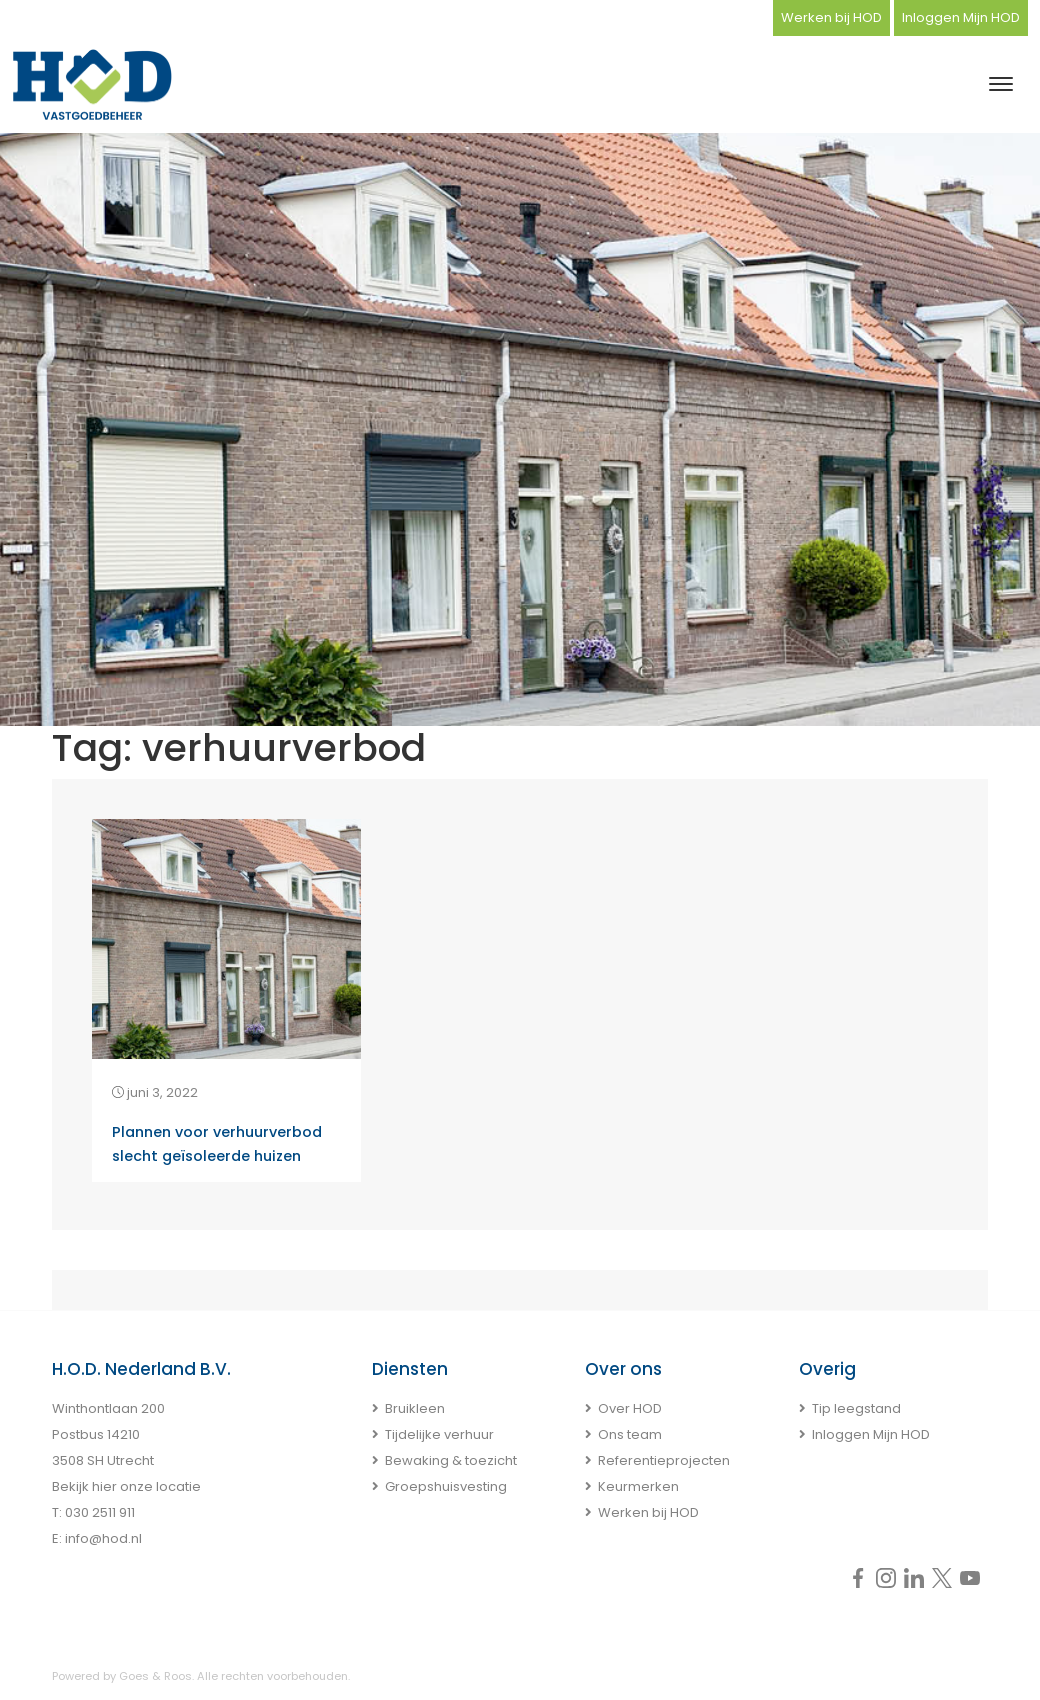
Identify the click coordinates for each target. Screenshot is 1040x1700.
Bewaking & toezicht (451, 1460)
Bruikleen (415, 1408)
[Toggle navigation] (1000, 84)
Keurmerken (638, 1486)
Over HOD (630, 1408)
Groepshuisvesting (446, 1486)
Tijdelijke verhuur (439, 1434)
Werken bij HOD (831, 17)
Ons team (630, 1434)
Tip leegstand (856, 1408)
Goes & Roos (155, 1676)
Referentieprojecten (664, 1460)
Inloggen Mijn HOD (961, 17)
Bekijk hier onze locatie (126, 1486)
